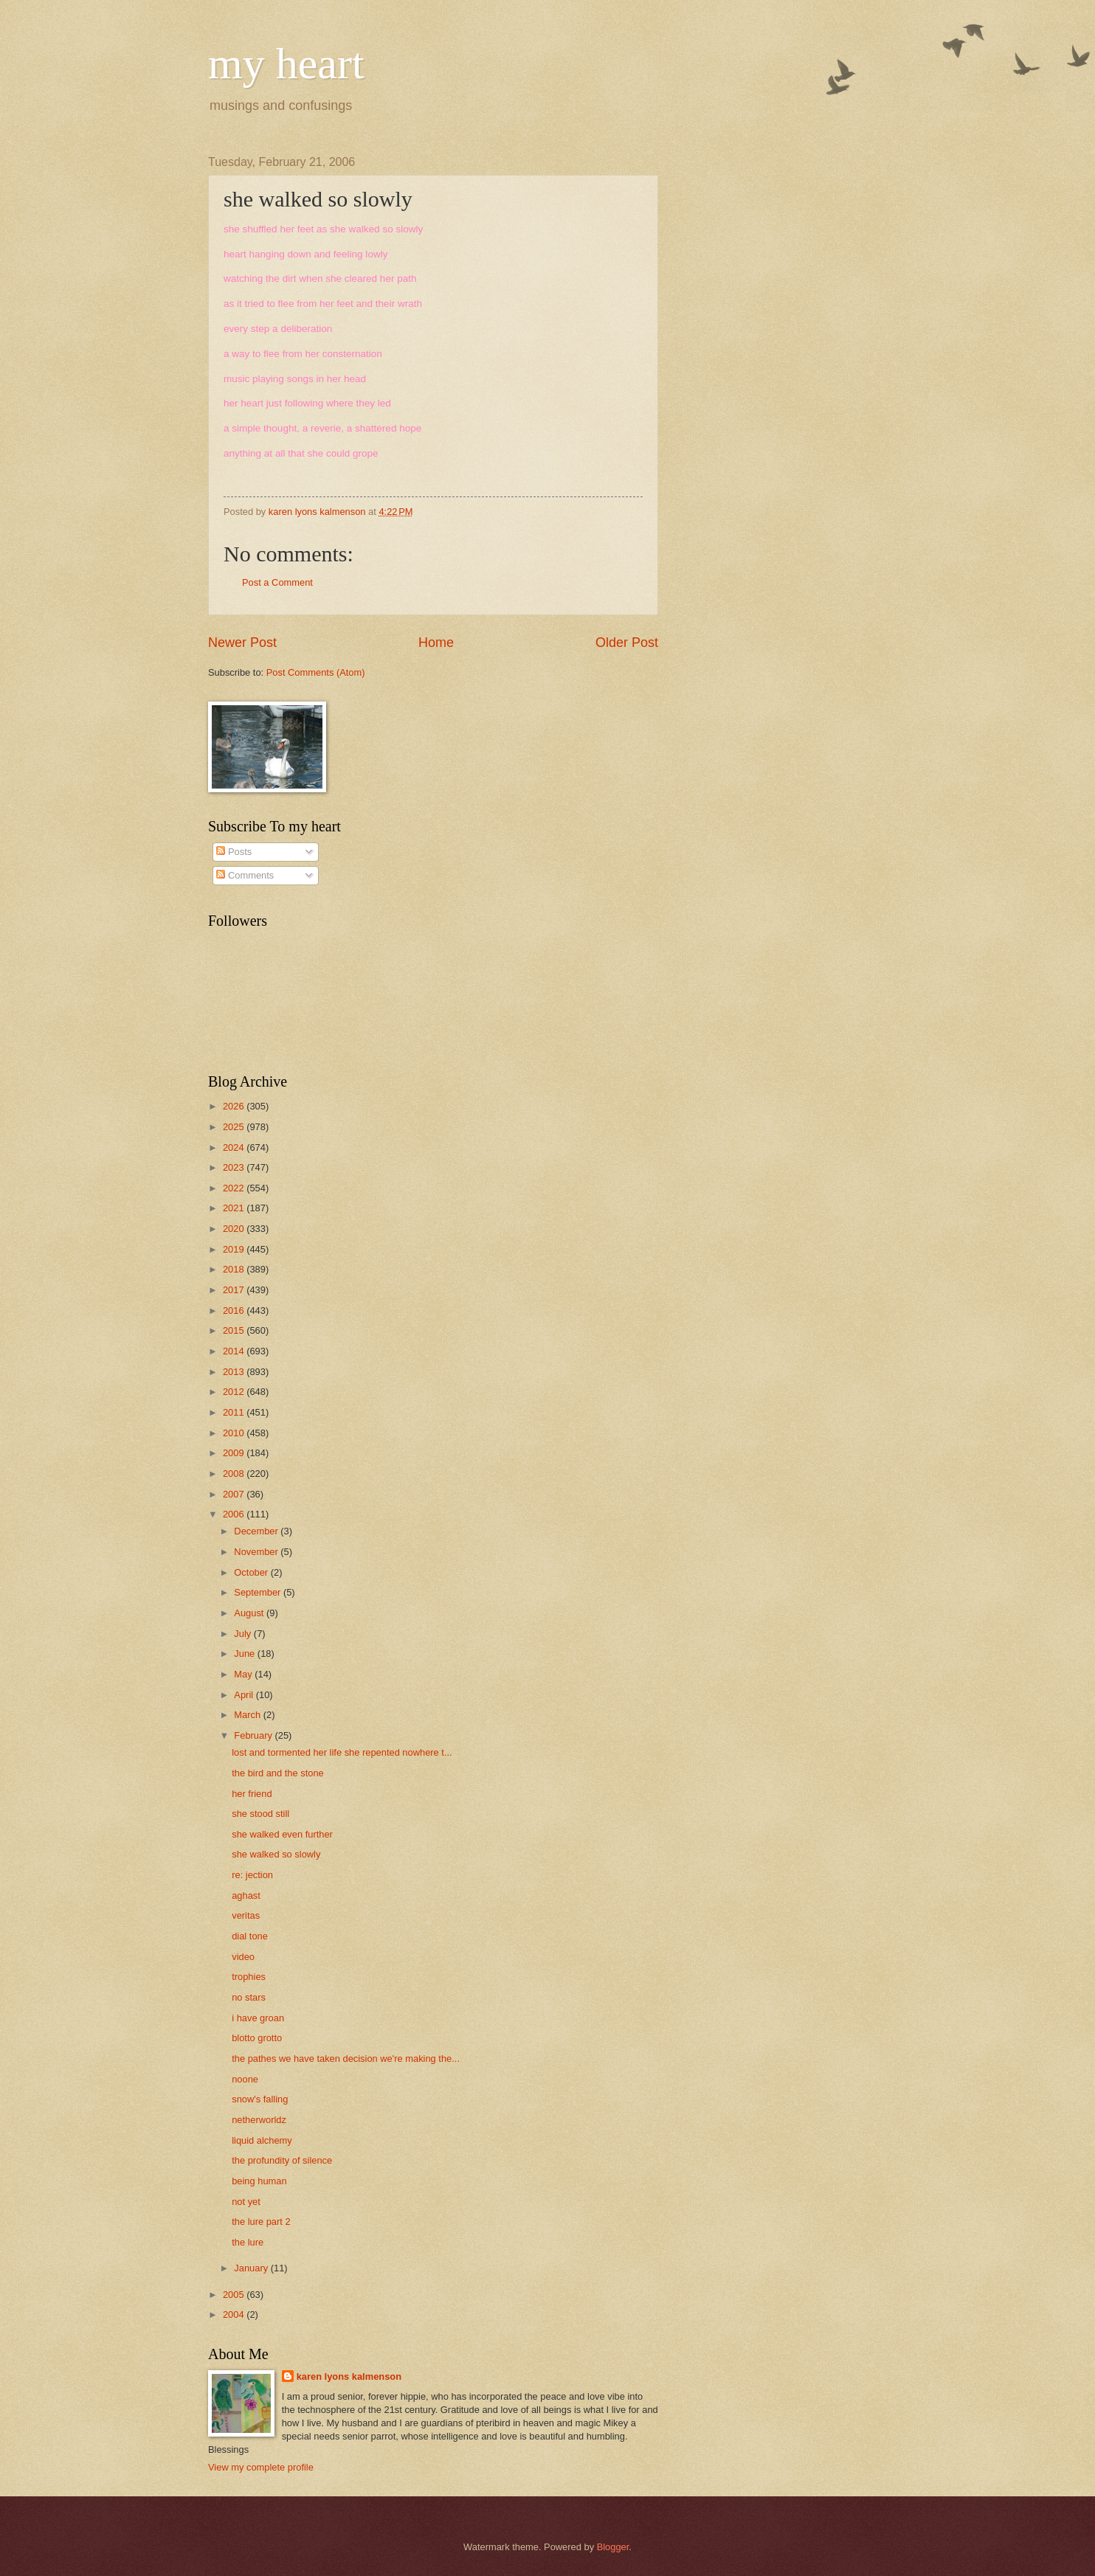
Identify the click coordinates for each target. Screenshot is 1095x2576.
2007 (234, 1494)
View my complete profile (261, 2467)
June (246, 1653)
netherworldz (259, 2119)
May (244, 1674)
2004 (234, 2314)
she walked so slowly (276, 1854)
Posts (234, 851)
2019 (234, 1249)
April (244, 1694)
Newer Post (242, 642)
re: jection (252, 1874)
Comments (245, 875)
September (258, 1592)
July (243, 1633)
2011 (234, 1412)
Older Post (626, 642)
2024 (234, 1147)
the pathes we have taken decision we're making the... (346, 2058)
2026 (234, 1106)
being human (259, 2181)
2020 (234, 1228)
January (252, 2268)
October (252, 1572)
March (248, 1714)
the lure (247, 2242)
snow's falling (260, 2099)
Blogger (613, 2546)
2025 (234, 1126)
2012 (234, 1391)
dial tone (250, 1936)
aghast (246, 1895)
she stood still (260, 1813)
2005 (234, 2294)
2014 (234, 1351)
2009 (234, 1452)
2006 (234, 1514)
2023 (234, 1167)
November (257, 1551)
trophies (249, 1976)
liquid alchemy (262, 2140)
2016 (234, 1310)
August (250, 1612)
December (257, 1531)
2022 (234, 1188)
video (243, 1956)
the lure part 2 (261, 2221)
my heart (286, 63)
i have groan (258, 2017)
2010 (234, 1432)
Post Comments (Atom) (315, 672)
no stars (249, 1997)
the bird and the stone (278, 1773)
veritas (246, 1915)
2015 (234, 1330)
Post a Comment (277, 582)
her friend (252, 1793)
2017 (234, 1289)
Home (436, 642)
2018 (234, 1269)
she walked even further (282, 1834)
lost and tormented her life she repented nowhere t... (342, 1752)
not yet (246, 2201)
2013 (234, 1371)
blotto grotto (257, 2037)
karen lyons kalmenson (349, 2376)
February (254, 1735)
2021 (234, 1207)
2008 (234, 1473)
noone (245, 2079)
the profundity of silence (282, 2160)
